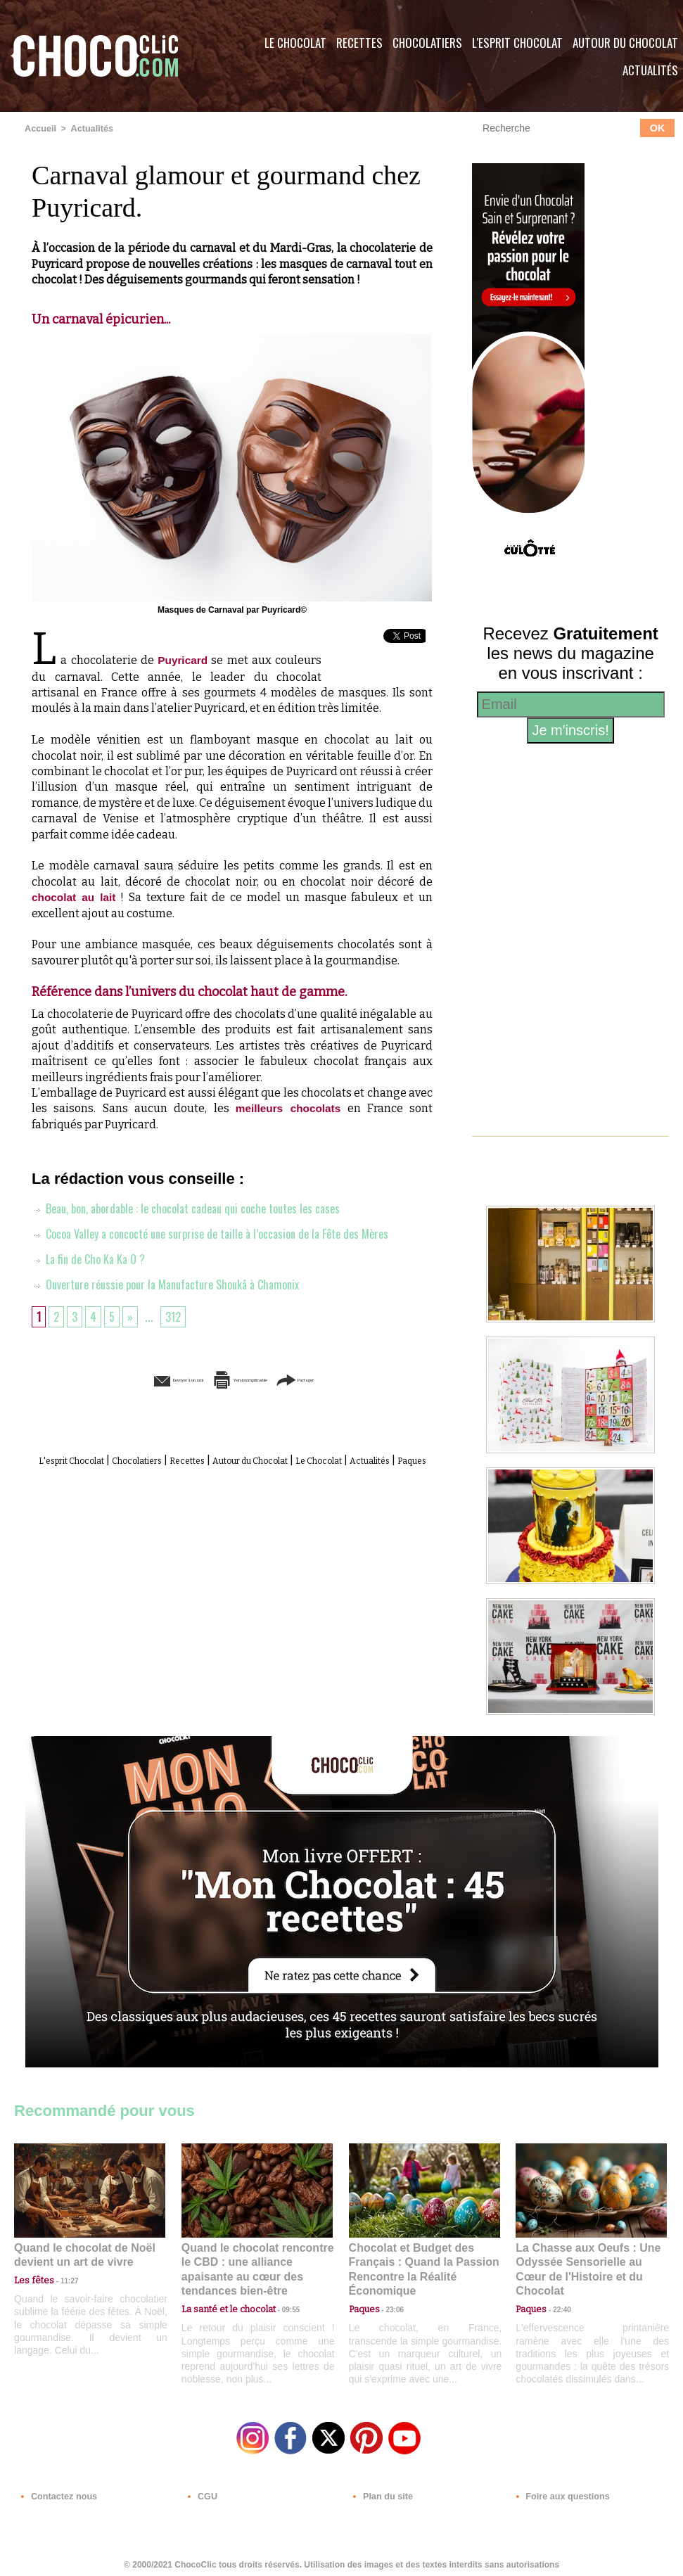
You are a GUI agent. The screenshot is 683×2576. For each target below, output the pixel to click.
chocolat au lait (75, 897)
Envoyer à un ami (124, 1378)
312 (177, 1315)
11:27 (61, 2279)
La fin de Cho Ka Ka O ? (93, 1258)
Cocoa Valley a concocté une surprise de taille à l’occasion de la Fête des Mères (226, 1232)
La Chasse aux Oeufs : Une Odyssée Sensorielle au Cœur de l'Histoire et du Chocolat (585, 2261)
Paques (266, 1475)
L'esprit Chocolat (517, 42)
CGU (201, 2491)
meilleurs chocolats (287, 1108)
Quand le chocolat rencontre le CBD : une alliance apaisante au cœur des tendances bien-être (256, 2261)
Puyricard (183, 659)
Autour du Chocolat (311, 1459)
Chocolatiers (427, 42)
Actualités (89, 129)
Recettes (359, 42)
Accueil (40, 129)
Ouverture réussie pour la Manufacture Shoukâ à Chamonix (178, 1283)
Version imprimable (254, 1378)
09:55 (280, 2292)
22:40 (556, 2292)
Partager (362, 1378)
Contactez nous (57, 2491)
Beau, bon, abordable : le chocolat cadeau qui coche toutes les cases (200, 1207)
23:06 (390, 2306)
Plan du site (381, 2491)
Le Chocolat (295, 42)
